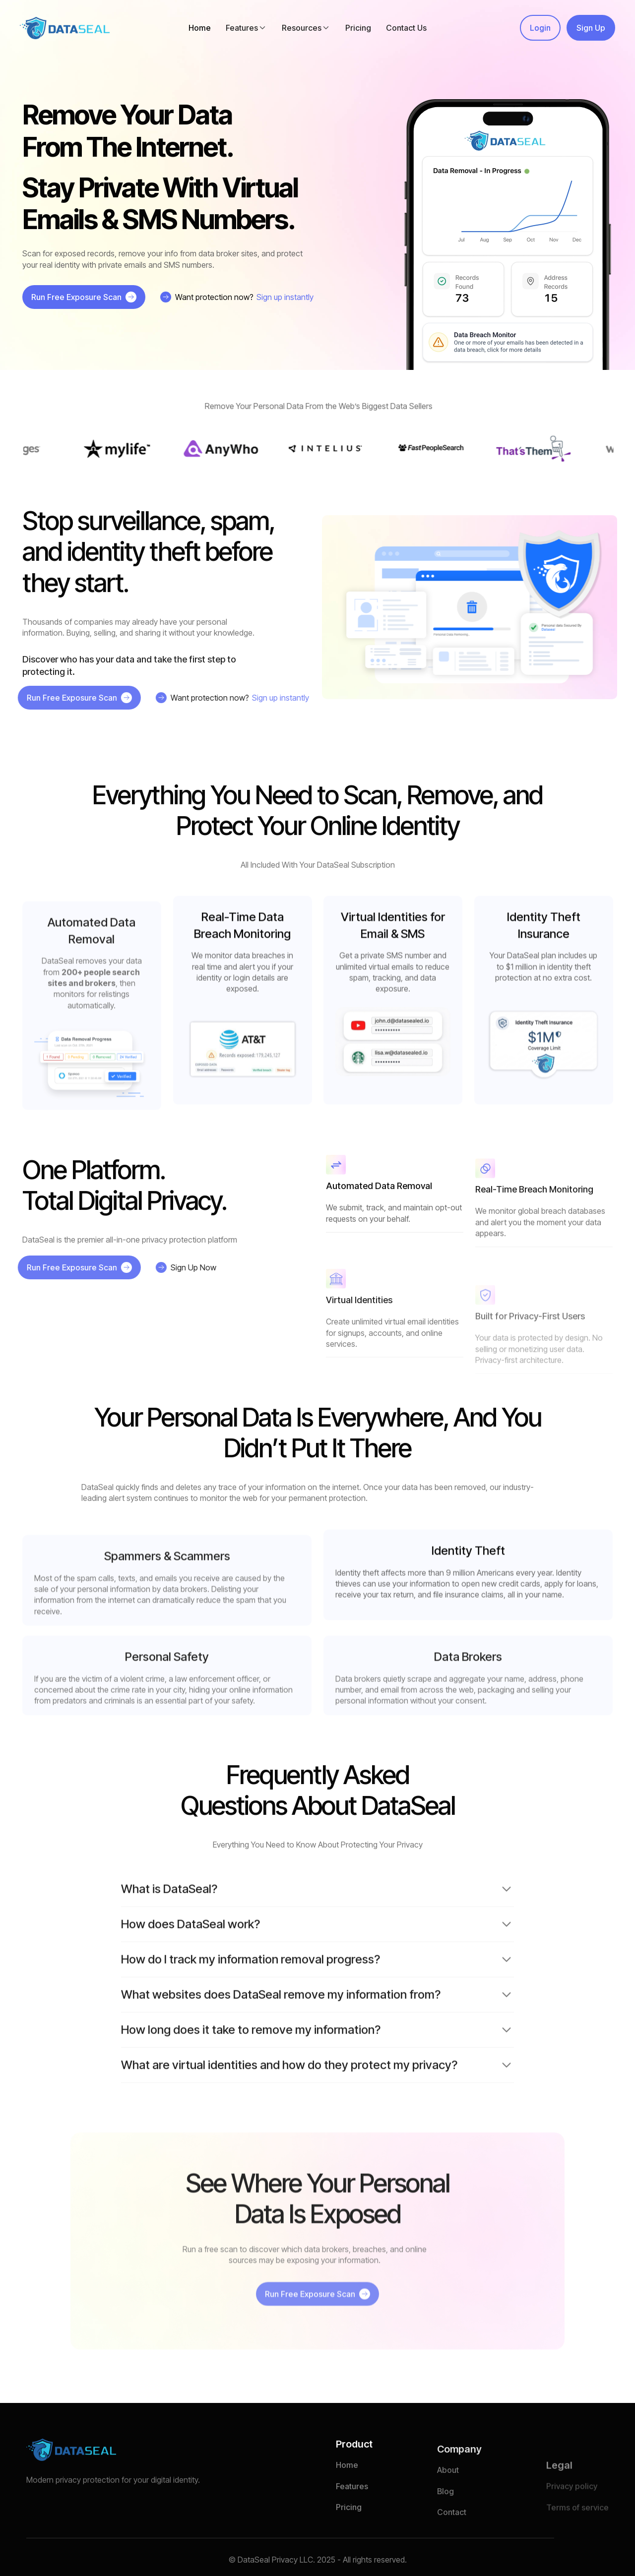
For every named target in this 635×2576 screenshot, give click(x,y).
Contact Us (406, 28)
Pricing (358, 28)
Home (200, 28)
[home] (65, 28)
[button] (246, 27)
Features (352, 2520)
